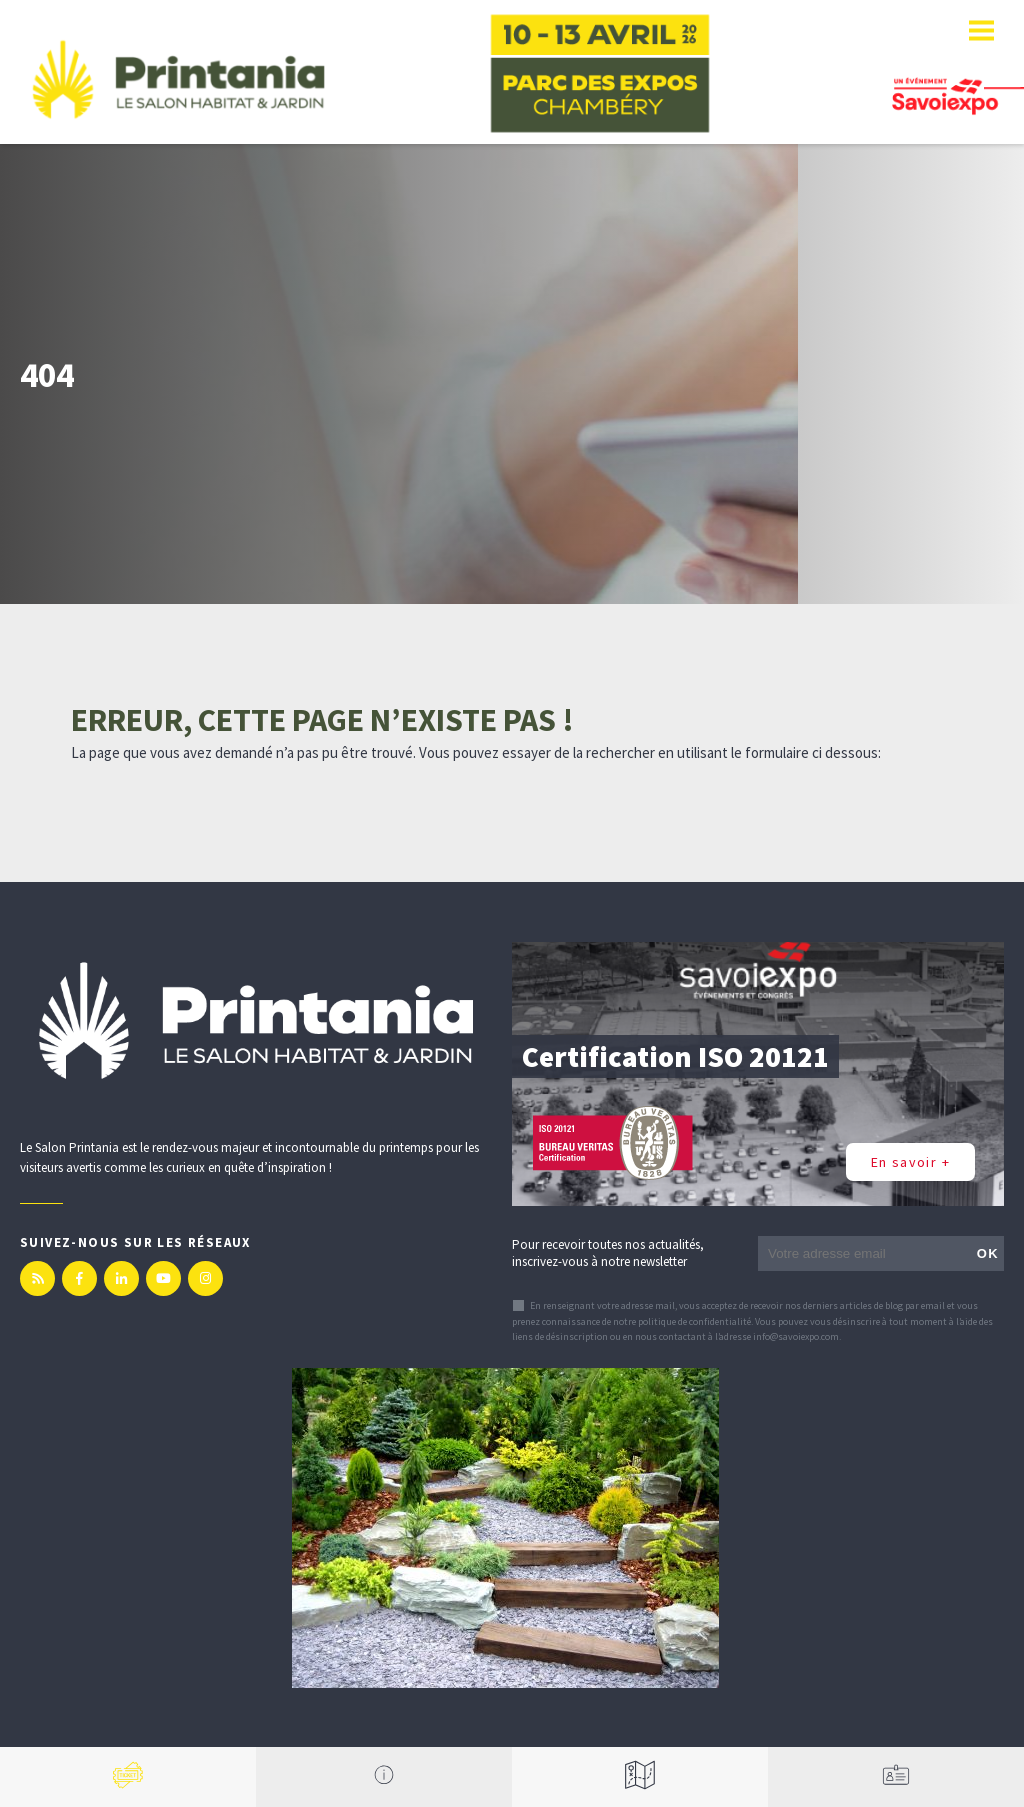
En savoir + (910, 1162)
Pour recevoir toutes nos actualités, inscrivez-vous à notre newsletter (608, 1253)
